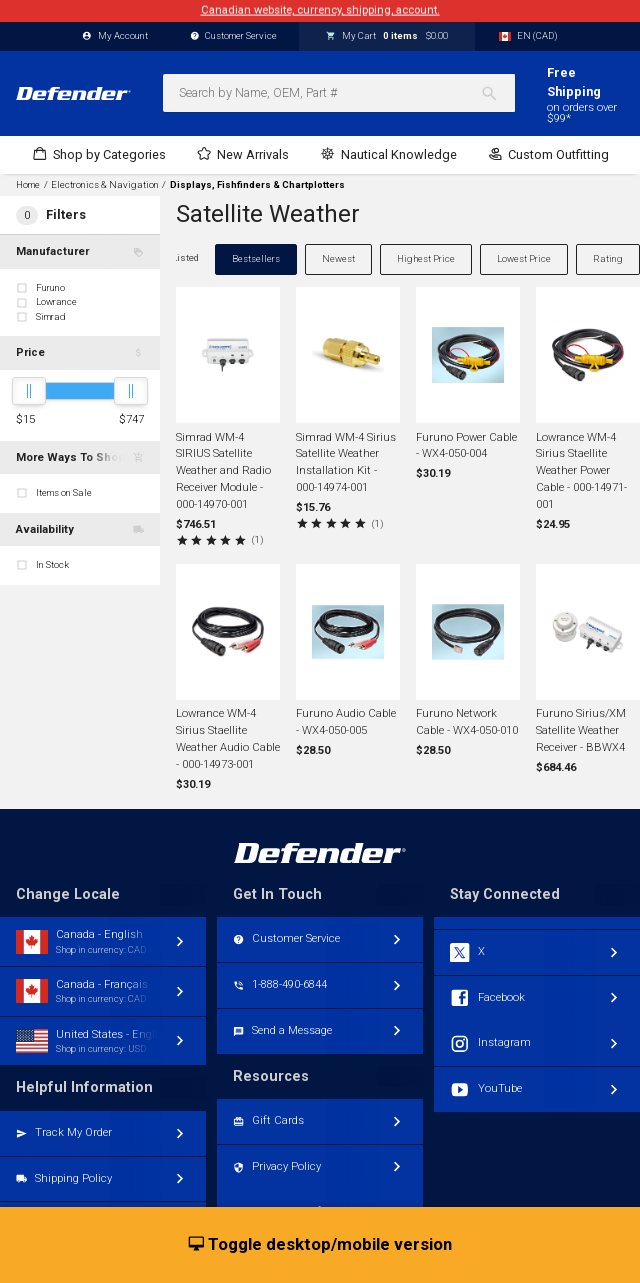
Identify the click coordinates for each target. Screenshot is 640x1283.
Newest (338, 258)
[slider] (29, 391)
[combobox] (339, 93)
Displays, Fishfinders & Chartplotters (257, 185)
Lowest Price (524, 258)
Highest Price (426, 258)
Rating (608, 258)
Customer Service (234, 36)
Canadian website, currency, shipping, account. (320, 10)
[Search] (497, 93)
